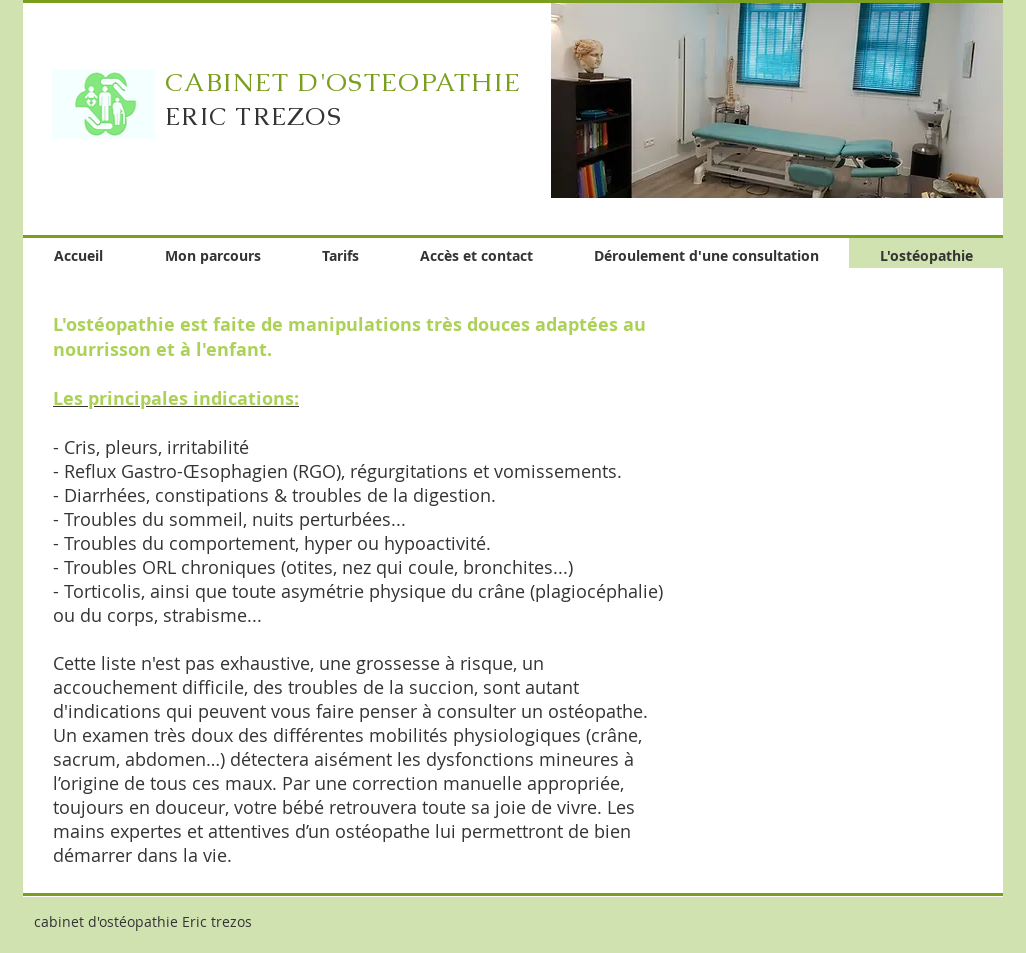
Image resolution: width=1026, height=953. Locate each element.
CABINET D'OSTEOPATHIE (343, 82)
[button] (777, 99)
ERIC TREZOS (253, 116)
